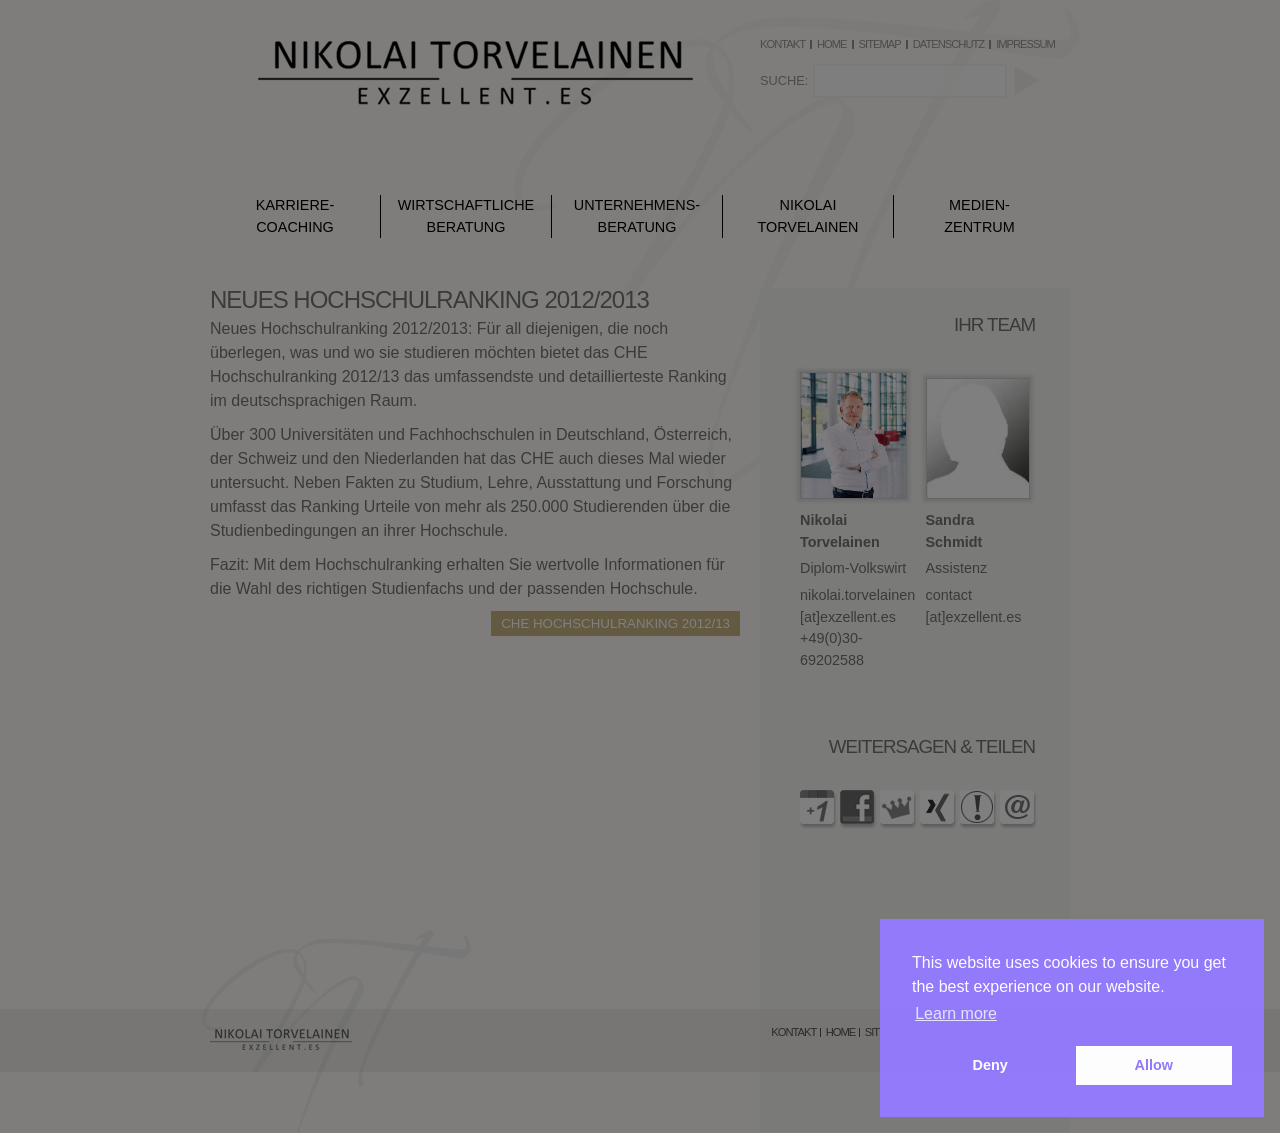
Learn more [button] (956, 1013)
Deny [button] (990, 1065)
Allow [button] (1154, 1065)
